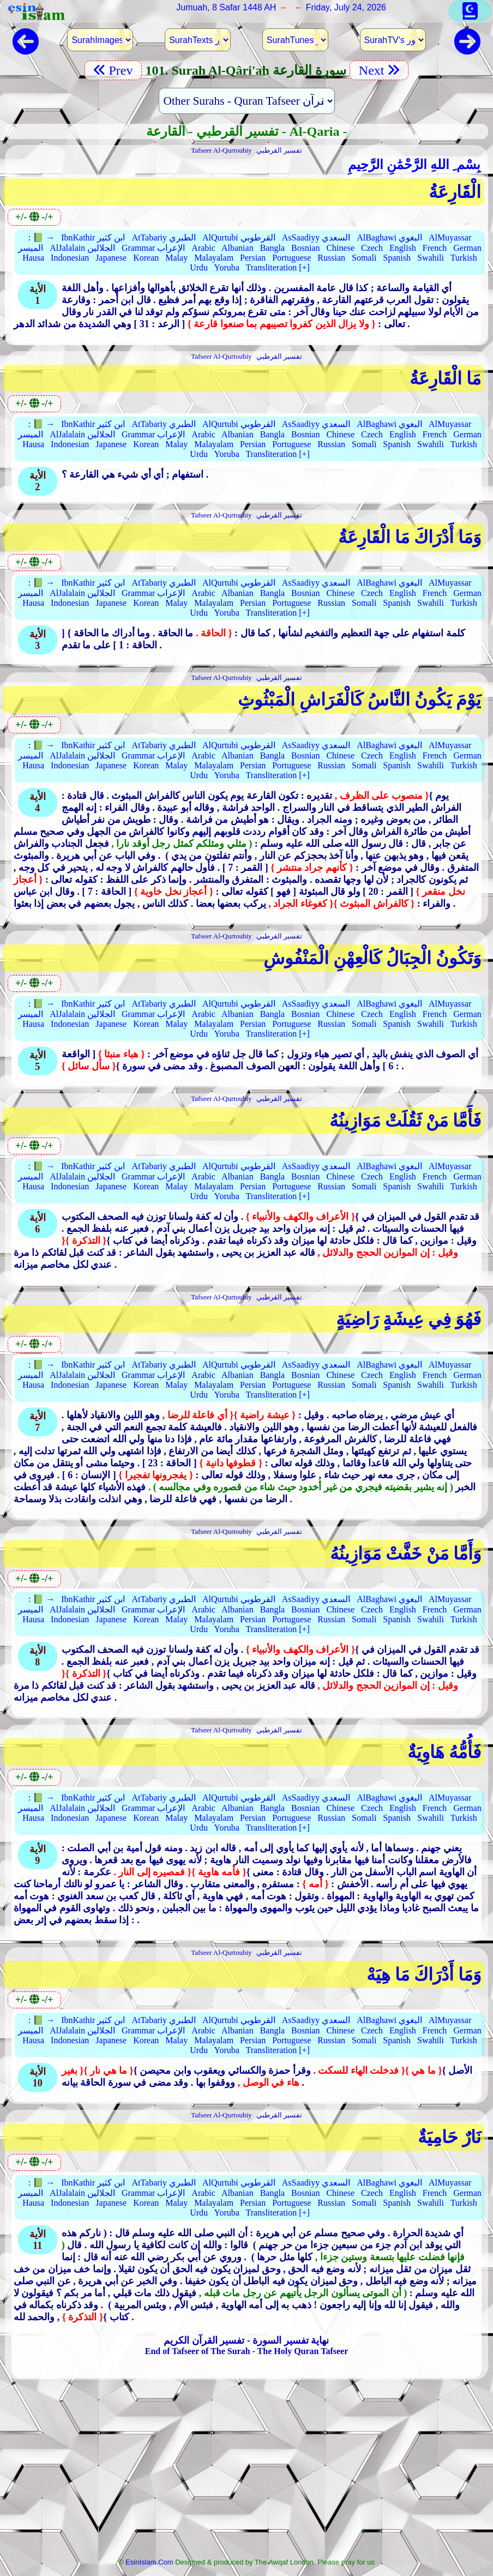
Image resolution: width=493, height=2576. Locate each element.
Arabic (203, 247)
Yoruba (226, 267)
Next (379, 70)
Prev (113, 70)
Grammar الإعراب (153, 247)
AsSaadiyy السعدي (316, 237)
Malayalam (213, 257)
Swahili (430, 257)
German (467, 247)
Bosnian (305, 247)
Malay (176, 257)
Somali (364, 257)
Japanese (111, 257)
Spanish (397, 257)
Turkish (463, 257)
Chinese (340, 247)
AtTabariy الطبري (163, 237)
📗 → (44, 237)
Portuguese (291, 257)
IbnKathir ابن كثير (93, 237)
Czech (372, 247)
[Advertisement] (246, 2472)
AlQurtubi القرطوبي (238, 237)
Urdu (199, 267)
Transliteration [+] (278, 267)
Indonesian (70, 257)
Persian (253, 257)
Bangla (272, 247)
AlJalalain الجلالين (82, 247)
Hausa (33, 257)
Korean (146, 257)
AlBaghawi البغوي (389, 237)
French (435, 247)
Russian (331, 257)
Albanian (237, 247)
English (402, 247)
